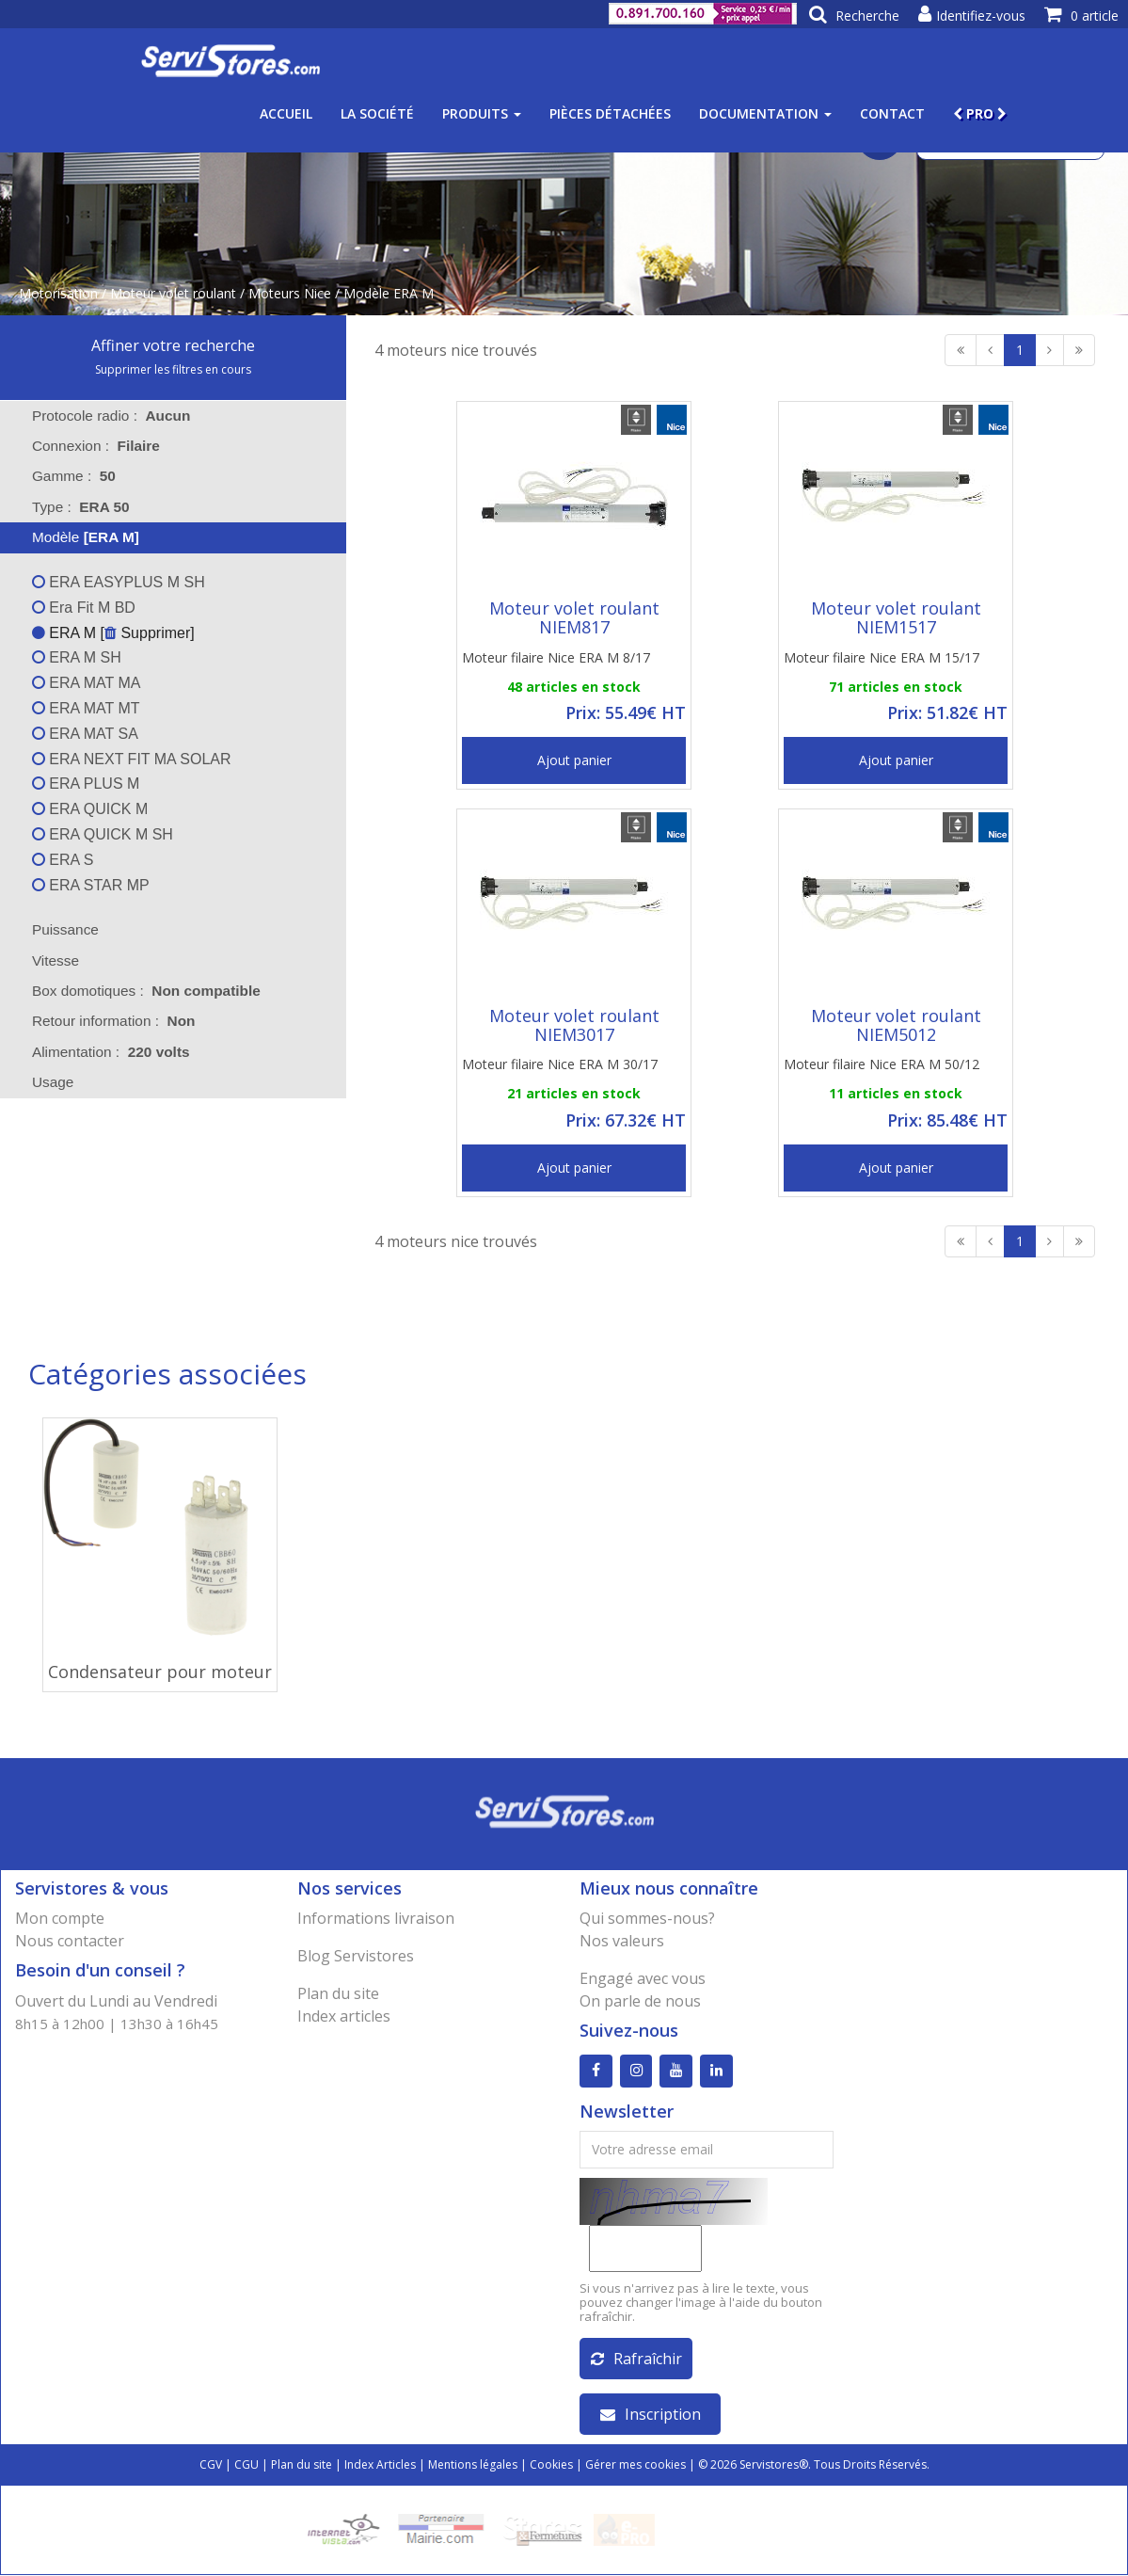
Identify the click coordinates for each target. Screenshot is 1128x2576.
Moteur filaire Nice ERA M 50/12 (881, 1064)
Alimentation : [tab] (111, 1052)
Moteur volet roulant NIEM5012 (896, 1025)
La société (377, 113)
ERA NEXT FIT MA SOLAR (131, 759)
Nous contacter (69, 1940)
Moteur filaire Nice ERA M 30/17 (560, 1064)
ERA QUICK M (90, 809)
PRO (980, 113)
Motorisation (58, 293)
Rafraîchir (636, 2359)
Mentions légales (472, 2465)
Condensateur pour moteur (160, 1671)
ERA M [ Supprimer (111, 633)
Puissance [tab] (53, 929)
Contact (892, 113)
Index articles (343, 2016)
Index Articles (380, 2465)
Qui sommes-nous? (647, 1918)
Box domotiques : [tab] (146, 991)
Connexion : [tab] (96, 446)
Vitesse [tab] (43, 960)
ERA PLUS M (85, 784)
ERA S (63, 860)
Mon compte (59, 1918)
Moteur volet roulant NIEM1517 (896, 617)
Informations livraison (375, 1918)
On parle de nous (640, 2001)
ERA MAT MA (86, 683)
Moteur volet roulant (173, 293)
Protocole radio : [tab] (111, 416)
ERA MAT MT (86, 708)
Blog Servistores (355, 1955)
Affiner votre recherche (173, 345)
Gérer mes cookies (635, 2465)
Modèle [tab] (73, 537)
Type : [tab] (81, 507)
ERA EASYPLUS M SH (118, 582)
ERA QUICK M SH (102, 834)
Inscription (650, 2415)
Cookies (551, 2465)
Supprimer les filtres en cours (173, 369)
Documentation (765, 113)
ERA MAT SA (85, 734)
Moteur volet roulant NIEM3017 (574, 1025)
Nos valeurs (622, 1940)
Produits (481, 113)
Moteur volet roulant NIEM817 (574, 617)
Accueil (286, 113)
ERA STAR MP (91, 885)
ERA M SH (76, 657)
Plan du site (338, 1993)
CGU (246, 2465)
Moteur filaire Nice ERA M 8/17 (556, 657)
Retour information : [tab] (114, 1021)
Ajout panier (574, 760)
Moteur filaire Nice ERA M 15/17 (881, 657)
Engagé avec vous (643, 1978)
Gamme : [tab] (74, 476)
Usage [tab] (41, 1082)
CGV (210, 2465)
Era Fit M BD (83, 608)
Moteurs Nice (289, 293)
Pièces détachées (610, 113)
